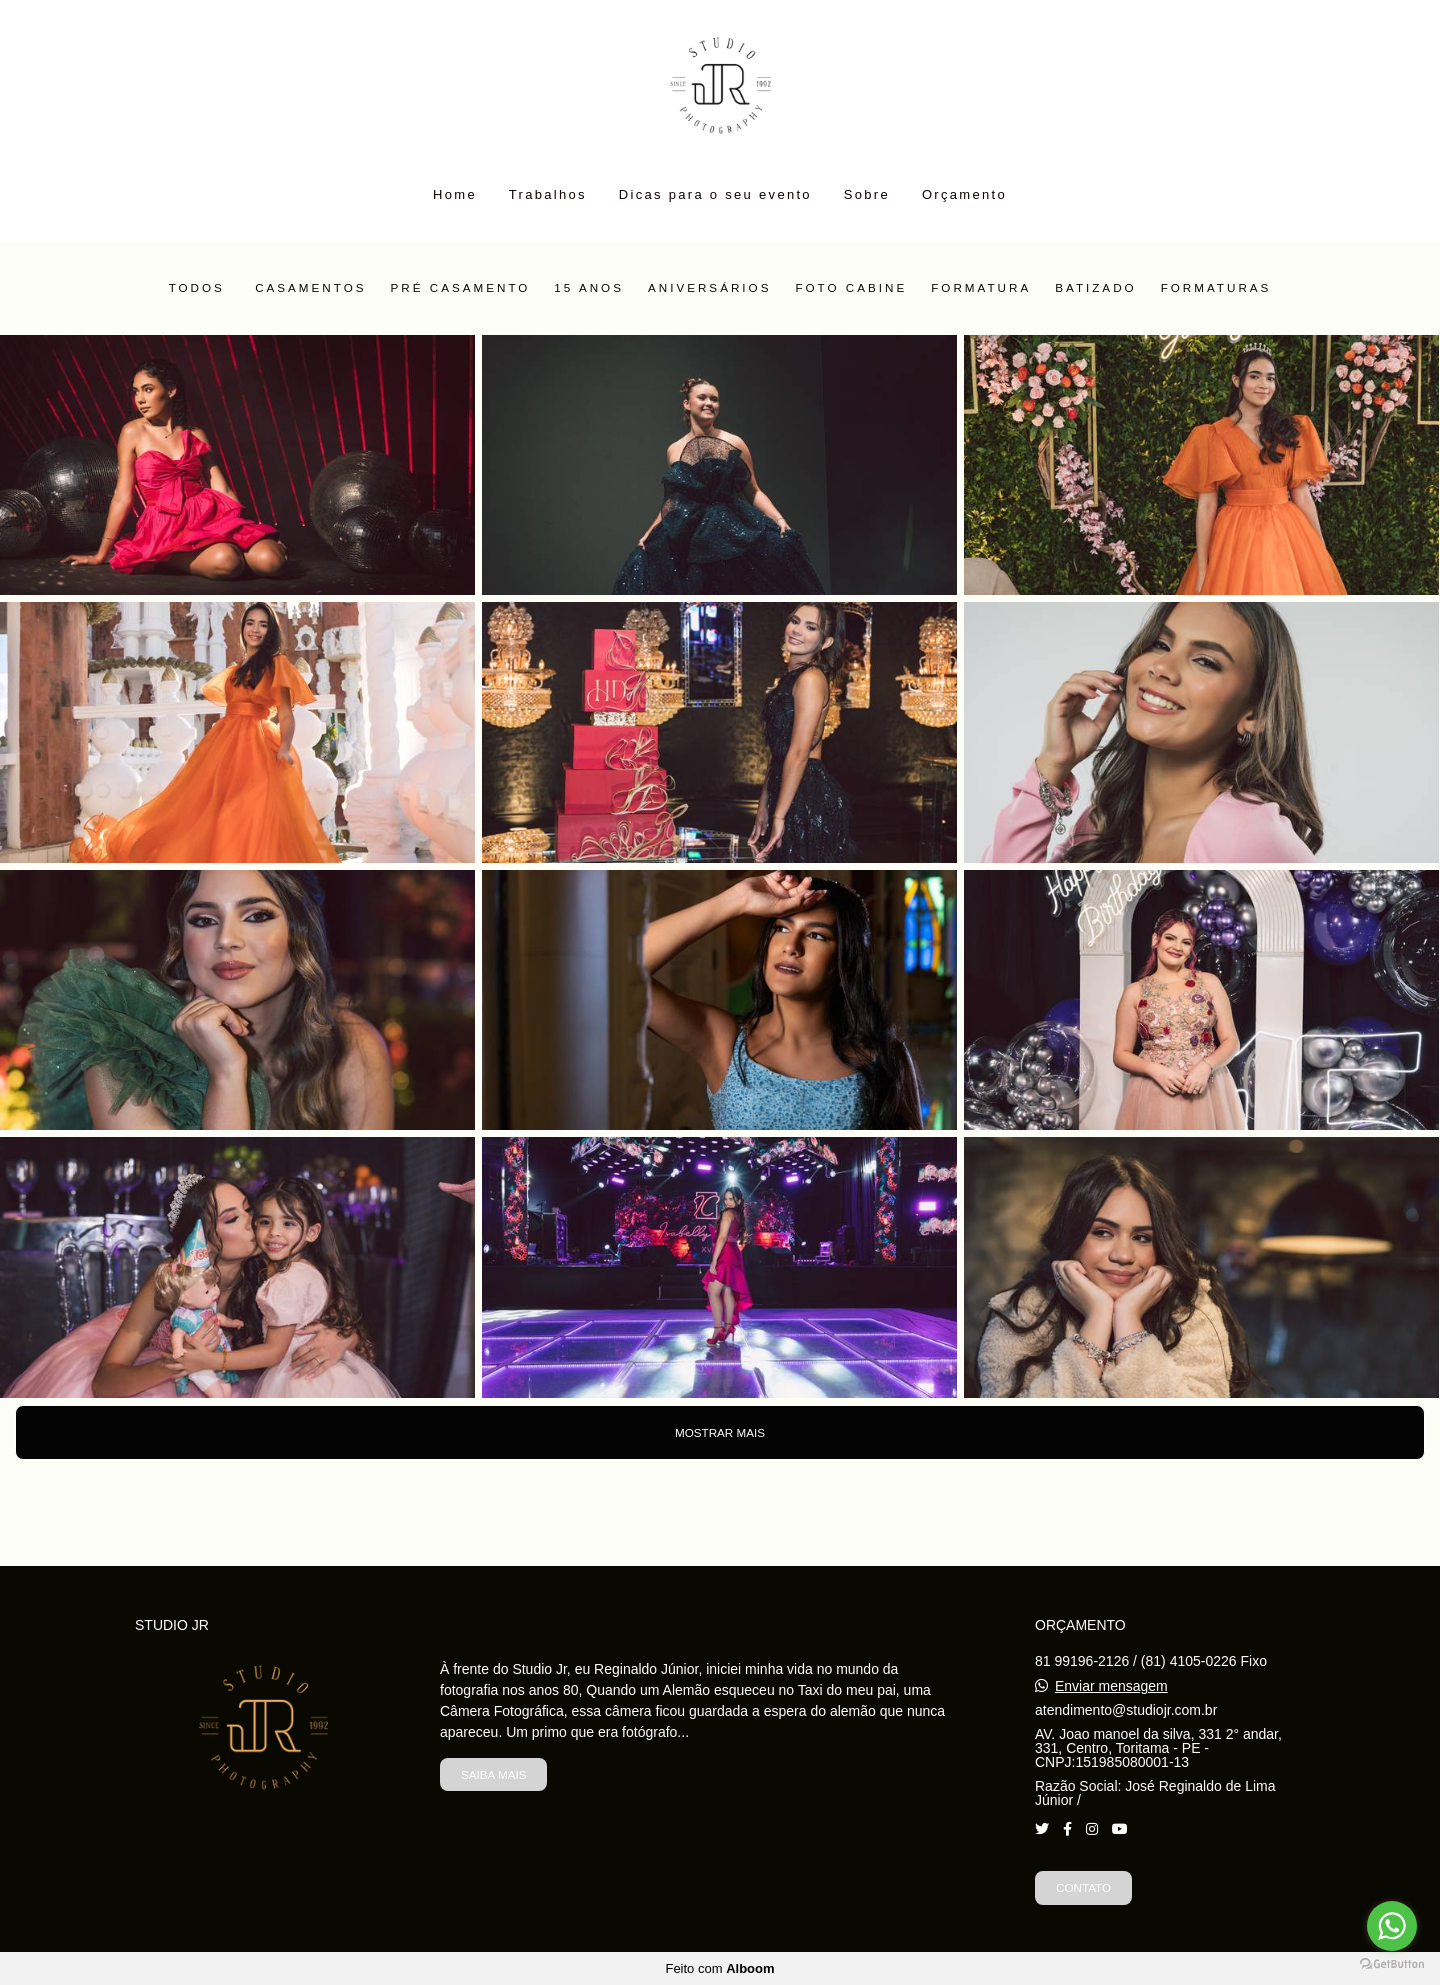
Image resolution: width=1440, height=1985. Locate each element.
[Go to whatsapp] (1392, 1926)
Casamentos (310, 288)
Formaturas (1216, 288)
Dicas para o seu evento (715, 194)
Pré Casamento (461, 288)
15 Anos (589, 288)
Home (455, 194)
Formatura (981, 288)
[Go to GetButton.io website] (1392, 1964)
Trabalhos (548, 194)
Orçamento (964, 194)
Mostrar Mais (720, 1432)
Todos (197, 288)
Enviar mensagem (1111, 1686)
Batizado (1095, 288)
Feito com (719, 1968)
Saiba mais (493, 1774)
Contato (1083, 1887)
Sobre (867, 194)
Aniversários (709, 288)
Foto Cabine (851, 288)
